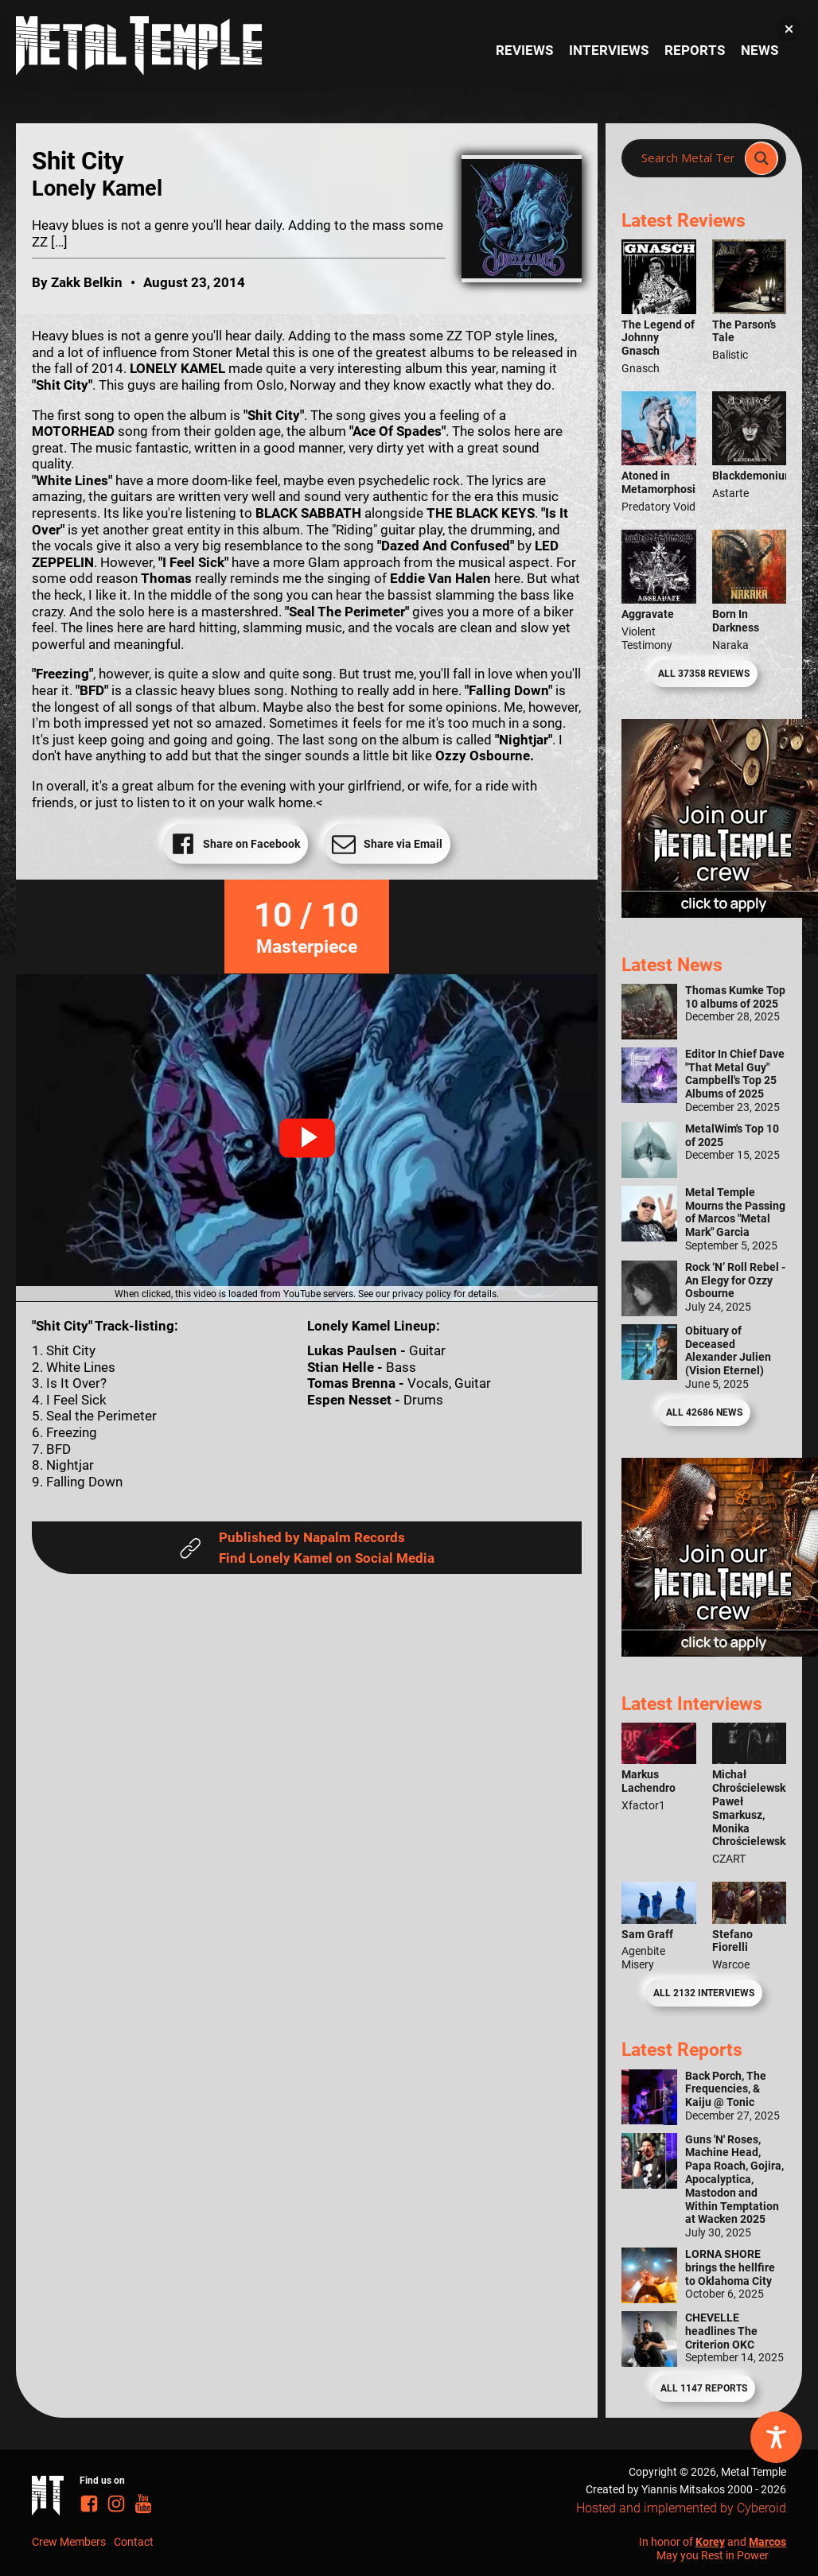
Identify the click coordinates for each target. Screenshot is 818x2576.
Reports (694, 50)
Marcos (767, 2541)
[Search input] (687, 158)
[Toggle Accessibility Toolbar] (776, 2437)
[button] (307, 1138)
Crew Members (69, 2541)
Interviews (609, 50)
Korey (710, 2541)
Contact (134, 2541)
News (759, 50)
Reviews (524, 50)
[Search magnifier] (761, 158)
